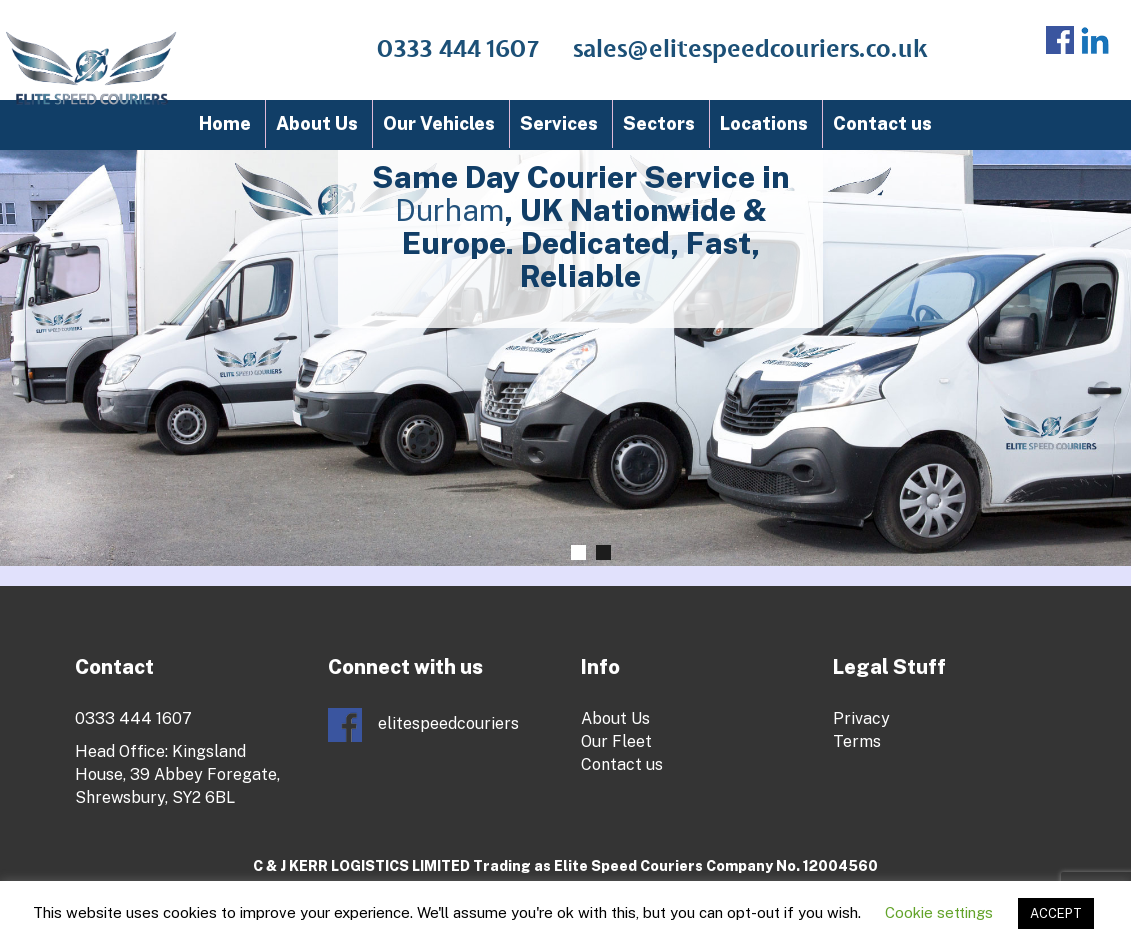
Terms (857, 741)
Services (559, 123)
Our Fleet (616, 741)
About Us (317, 123)
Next (1106, 286)
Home (225, 123)
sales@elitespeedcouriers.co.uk (750, 50)
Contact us (882, 123)
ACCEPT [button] (1056, 913)
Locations (764, 123)
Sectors (659, 123)
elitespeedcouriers (423, 725)
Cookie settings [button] (939, 912)
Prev (62, 272)
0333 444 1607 (458, 50)
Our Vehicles (439, 123)
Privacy (861, 718)
